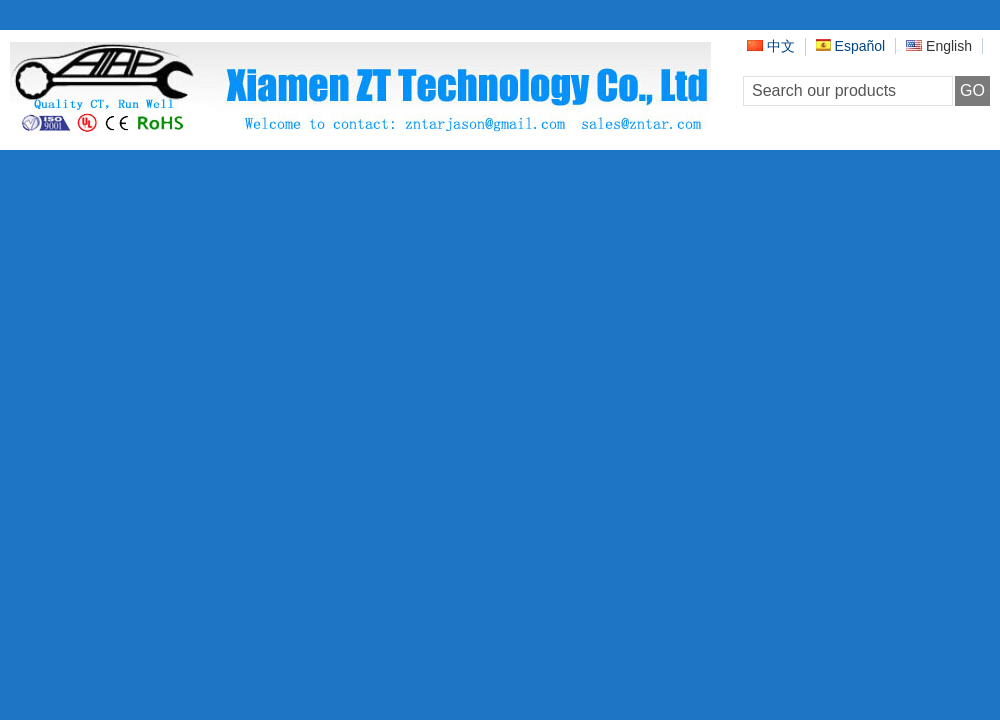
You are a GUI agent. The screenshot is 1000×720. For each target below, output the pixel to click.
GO (972, 90)
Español (850, 46)
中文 (771, 46)
